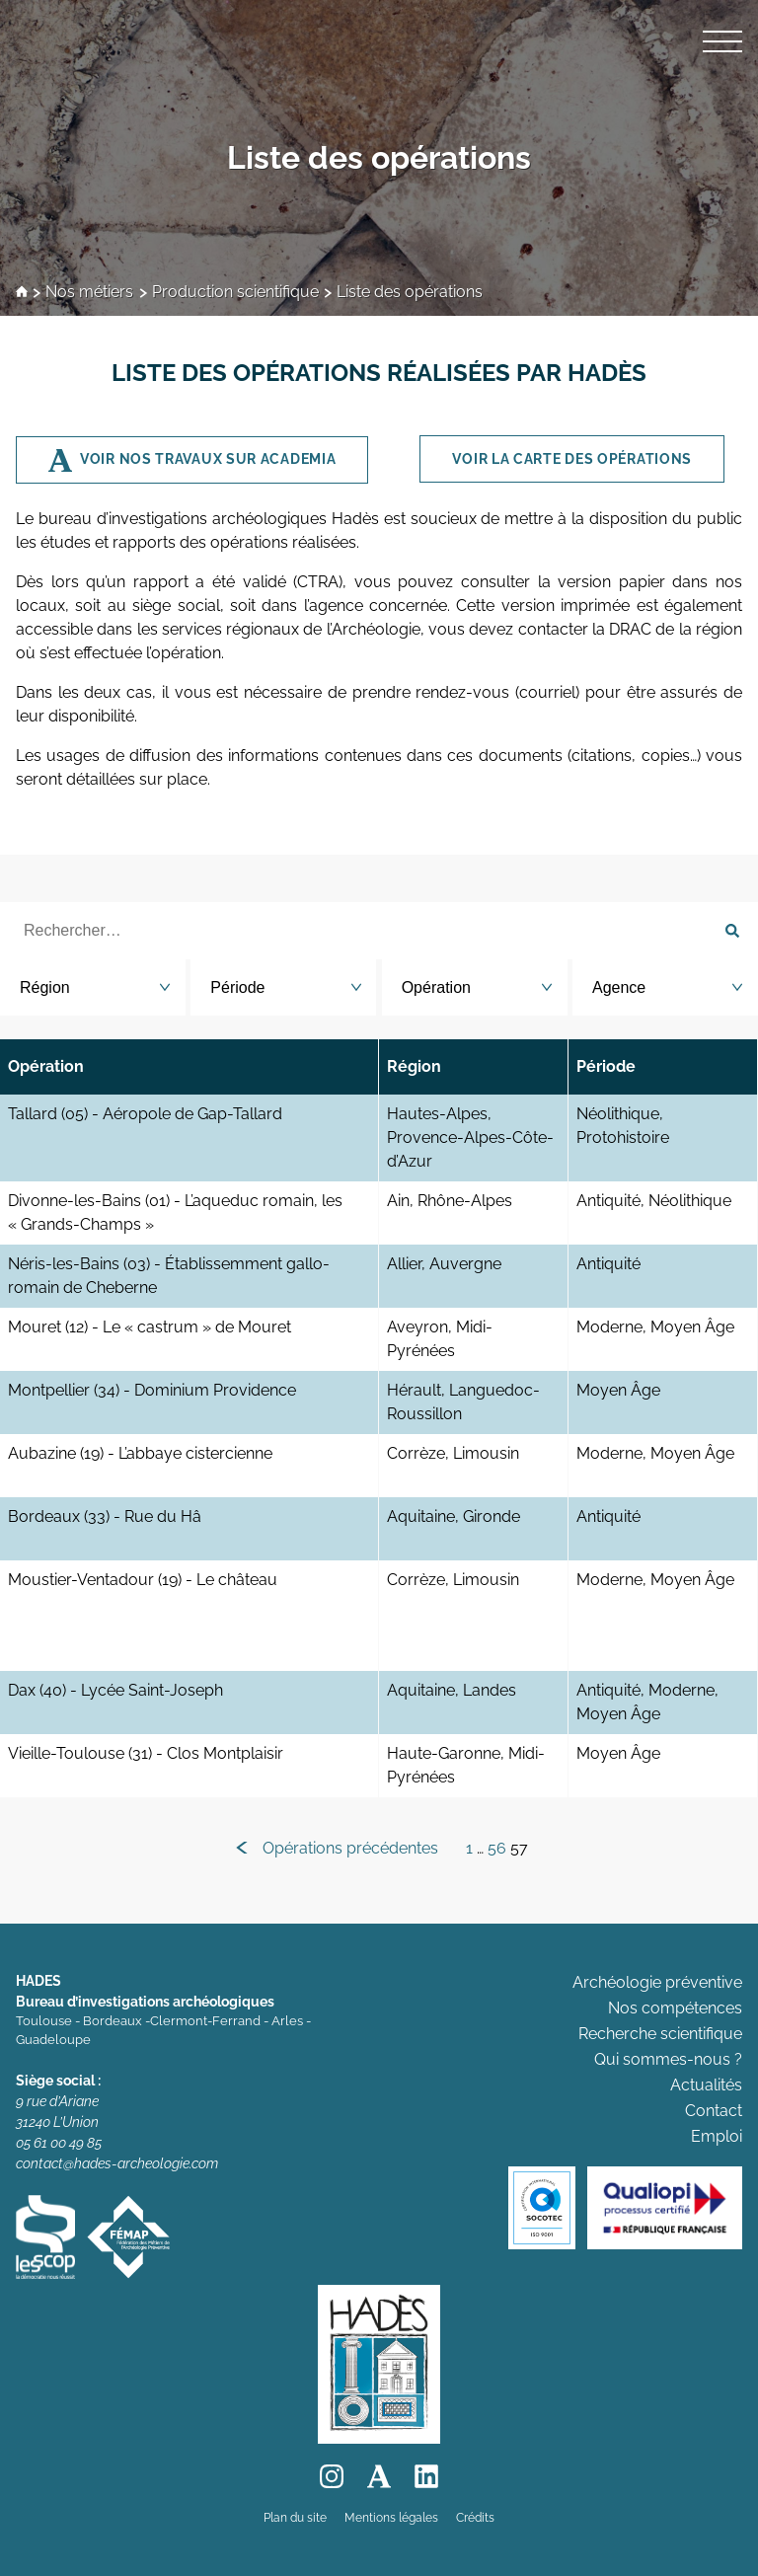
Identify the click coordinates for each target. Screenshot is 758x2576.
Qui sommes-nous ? (668, 2059)
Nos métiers (89, 292)
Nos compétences (675, 2008)
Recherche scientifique (660, 2033)
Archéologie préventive (657, 1982)
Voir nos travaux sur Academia (208, 459)
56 (497, 1848)
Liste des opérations (379, 157)
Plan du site (295, 2518)
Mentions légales (391, 2518)
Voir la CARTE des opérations (572, 459)
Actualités (706, 2085)
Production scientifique (235, 292)
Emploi (716, 2136)
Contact (713, 2110)
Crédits (475, 2518)
